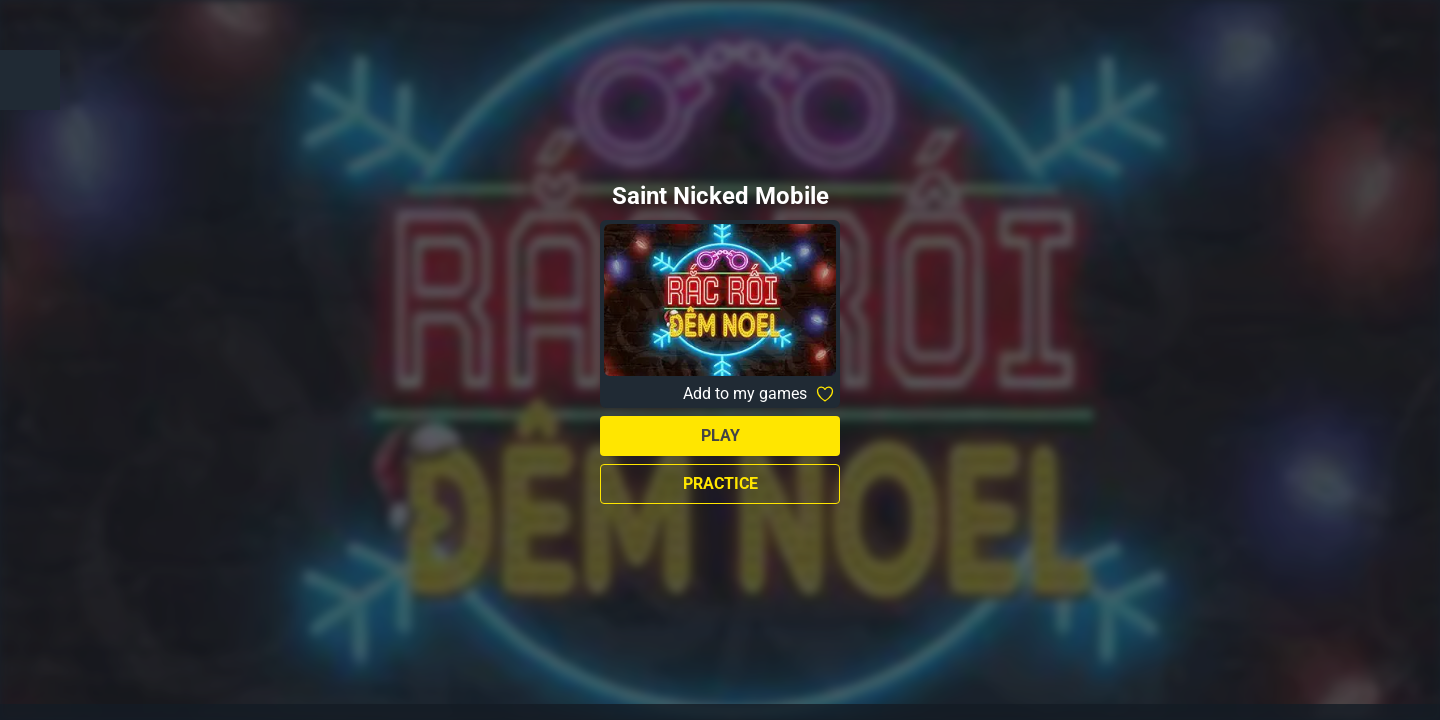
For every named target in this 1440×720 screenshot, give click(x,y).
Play (720, 435)
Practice (720, 483)
